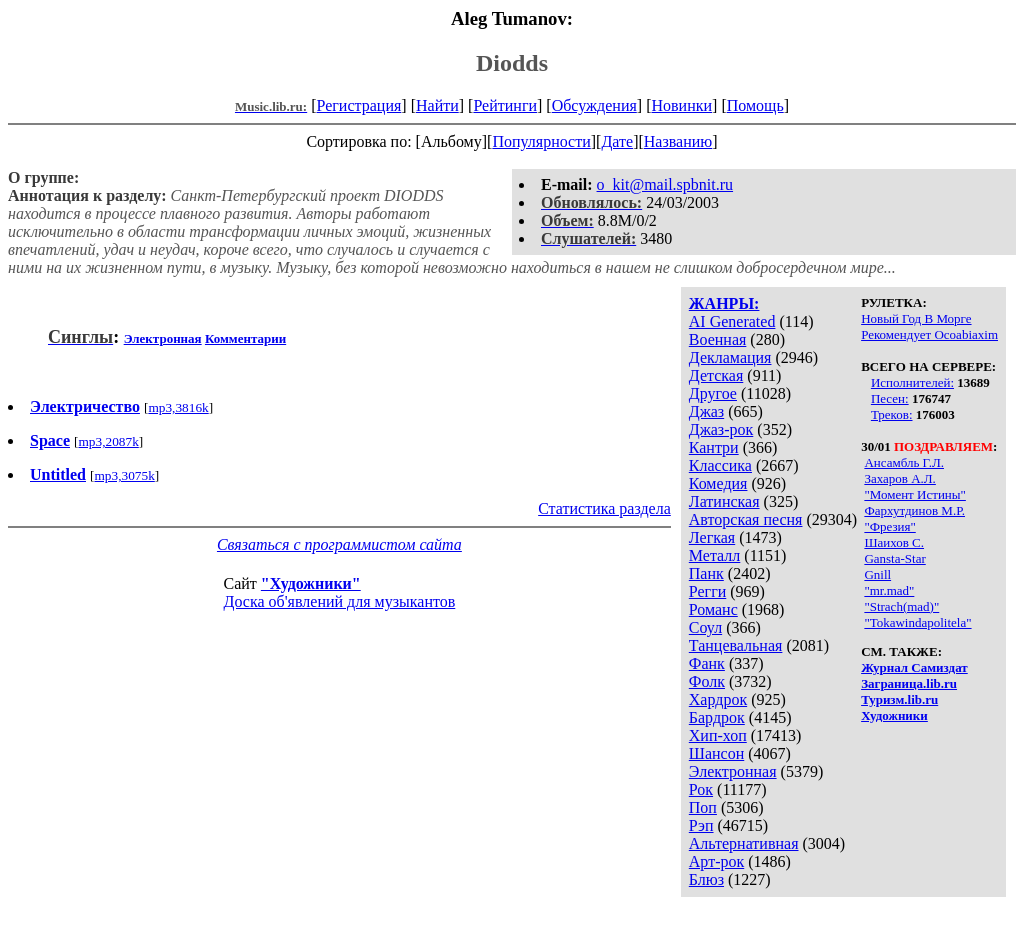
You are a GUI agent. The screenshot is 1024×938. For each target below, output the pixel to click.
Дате (617, 141)
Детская (716, 375)
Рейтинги (505, 105)
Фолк (707, 681)
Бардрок (717, 717)
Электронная (733, 771)
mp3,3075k (124, 475)
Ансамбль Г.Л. (904, 462)
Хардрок (718, 699)
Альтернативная (744, 843)
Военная (718, 339)
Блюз (706, 879)
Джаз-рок (721, 429)
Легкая (712, 537)
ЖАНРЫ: (724, 303)
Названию (678, 141)
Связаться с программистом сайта (339, 544)
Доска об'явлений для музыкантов (340, 601)
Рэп (701, 825)
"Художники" (311, 583)
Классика (720, 465)
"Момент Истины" (914, 494)
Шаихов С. (894, 542)
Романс (713, 609)
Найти (437, 105)
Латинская (724, 501)
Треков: (892, 414)
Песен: (890, 398)
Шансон (716, 753)
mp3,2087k (108, 441)
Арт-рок (716, 861)
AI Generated (732, 321)
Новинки (681, 105)
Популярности (541, 141)
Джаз (706, 411)
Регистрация (359, 105)
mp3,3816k (178, 407)
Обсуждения (594, 105)
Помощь (755, 105)
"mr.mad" (889, 590)
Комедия (718, 483)
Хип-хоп (718, 735)
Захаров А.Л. (899, 478)
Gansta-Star (894, 558)
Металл (715, 555)
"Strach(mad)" (901, 606)
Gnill (877, 574)
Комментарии (245, 338)
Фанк (707, 663)
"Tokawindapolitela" (917, 622)
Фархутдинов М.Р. (914, 510)
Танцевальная (736, 645)
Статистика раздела (604, 508)
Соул (705, 627)
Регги (707, 591)
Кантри (714, 447)
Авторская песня (746, 519)
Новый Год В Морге (916, 318)
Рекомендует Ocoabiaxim (929, 334)
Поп (703, 807)
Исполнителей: (912, 382)
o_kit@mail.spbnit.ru (665, 184)
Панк (706, 573)
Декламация (730, 357)
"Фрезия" (889, 526)
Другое (713, 393)
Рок (701, 789)
